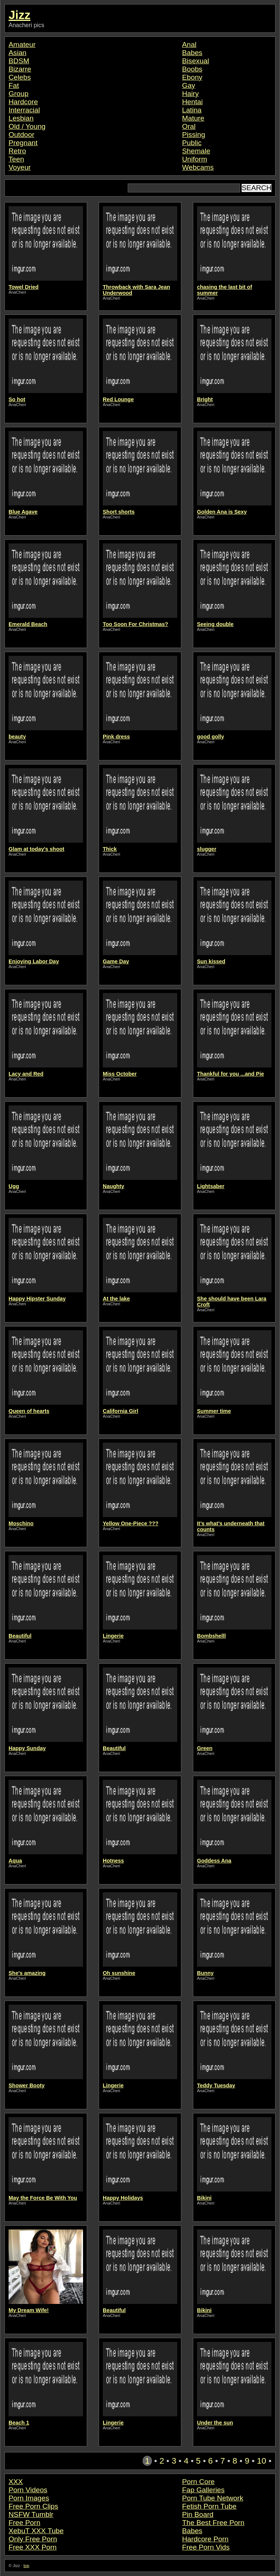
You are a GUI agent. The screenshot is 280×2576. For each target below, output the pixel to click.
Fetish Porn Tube (209, 2506)
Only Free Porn (33, 2539)
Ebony (192, 77)
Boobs (192, 69)
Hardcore (23, 102)
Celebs (20, 77)
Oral (188, 126)
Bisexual (195, 61)
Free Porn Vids (206, 2547)
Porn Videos (28, 2490)
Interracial (24, 110)
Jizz (20, 15)
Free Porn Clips (33, 2506)
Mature (193, 118)
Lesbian (21, 118)
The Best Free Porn (213, 2522)
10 (261, 2460)
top (26, 2565)
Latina (191, 110)
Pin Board (197, 2514)
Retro (17, 151)
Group (18, 94)
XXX (16, 2482)
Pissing (193, 134)
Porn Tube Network (212, 2498)
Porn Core (198, 2482)
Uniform (194, 159)
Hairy (190, 94)
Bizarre (20, 69)
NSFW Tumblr (31, 2514)
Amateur (22, 44)
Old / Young (27, 126)
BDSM (19, 61)
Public (191, 143)
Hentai (192, 102)
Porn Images (29, 2498)
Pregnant (23, 143)
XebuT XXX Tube (36, 2531)
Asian (17, 53)
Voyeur (20, 167)
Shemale (196, 151)
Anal (189, 44)
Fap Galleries (203, 2490)
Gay (188, 85)
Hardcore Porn (205, 2539)
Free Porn (24, 2522)
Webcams (198, 167)
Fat (14, 85)
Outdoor (21, 134)
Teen (16, 159)
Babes (192, 53)
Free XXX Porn (33, 2547)
